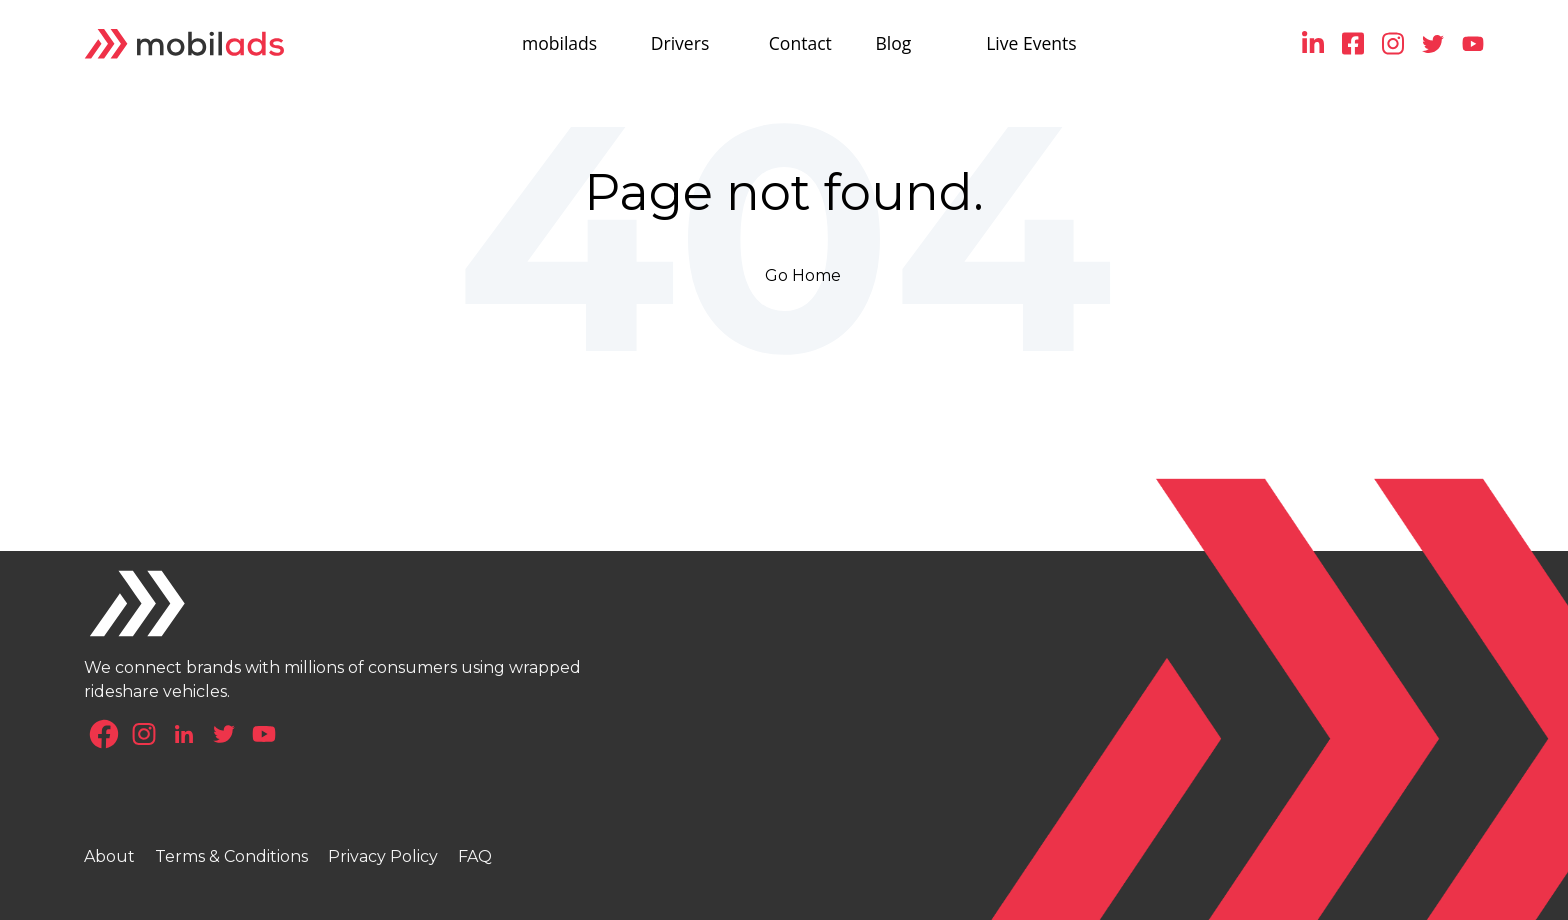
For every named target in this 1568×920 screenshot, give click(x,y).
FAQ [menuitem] (475, 856)
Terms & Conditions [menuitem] (231, 856)
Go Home (803, 275)
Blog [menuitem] (894, 43)
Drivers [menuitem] (680, 43)
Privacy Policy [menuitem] (383, 856)
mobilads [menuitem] (559, 43)
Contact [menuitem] (800, 43)
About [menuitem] (109, 856)
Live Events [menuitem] (1031, 43)
